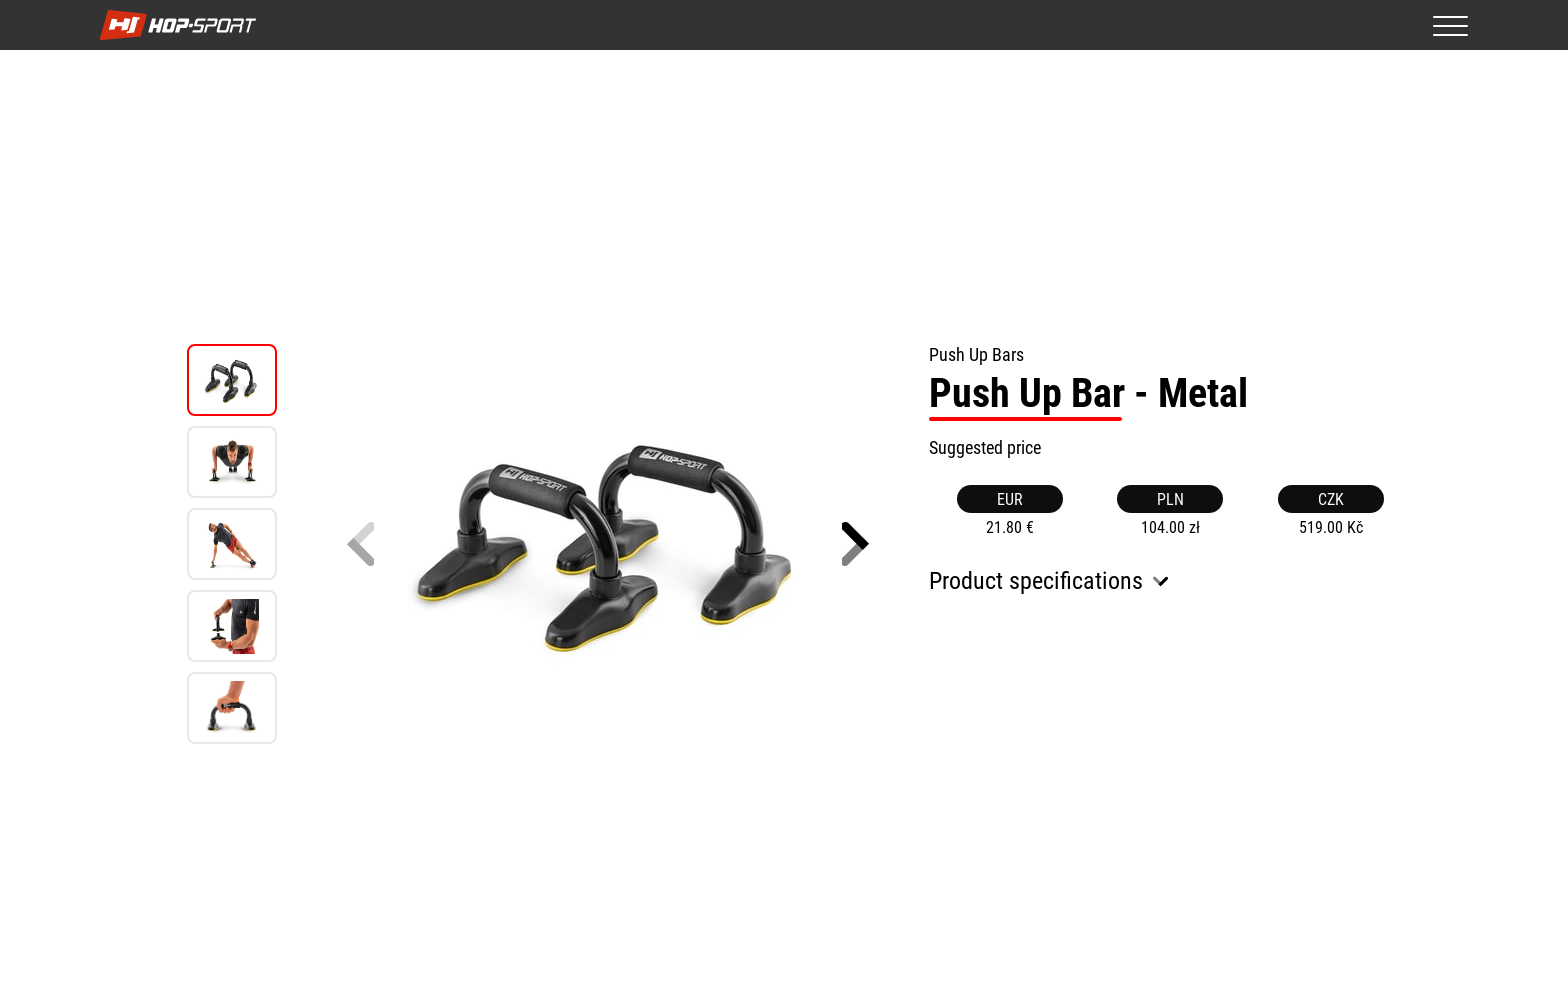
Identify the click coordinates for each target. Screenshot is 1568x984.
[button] (855, 544)
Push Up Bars (976, 354)
